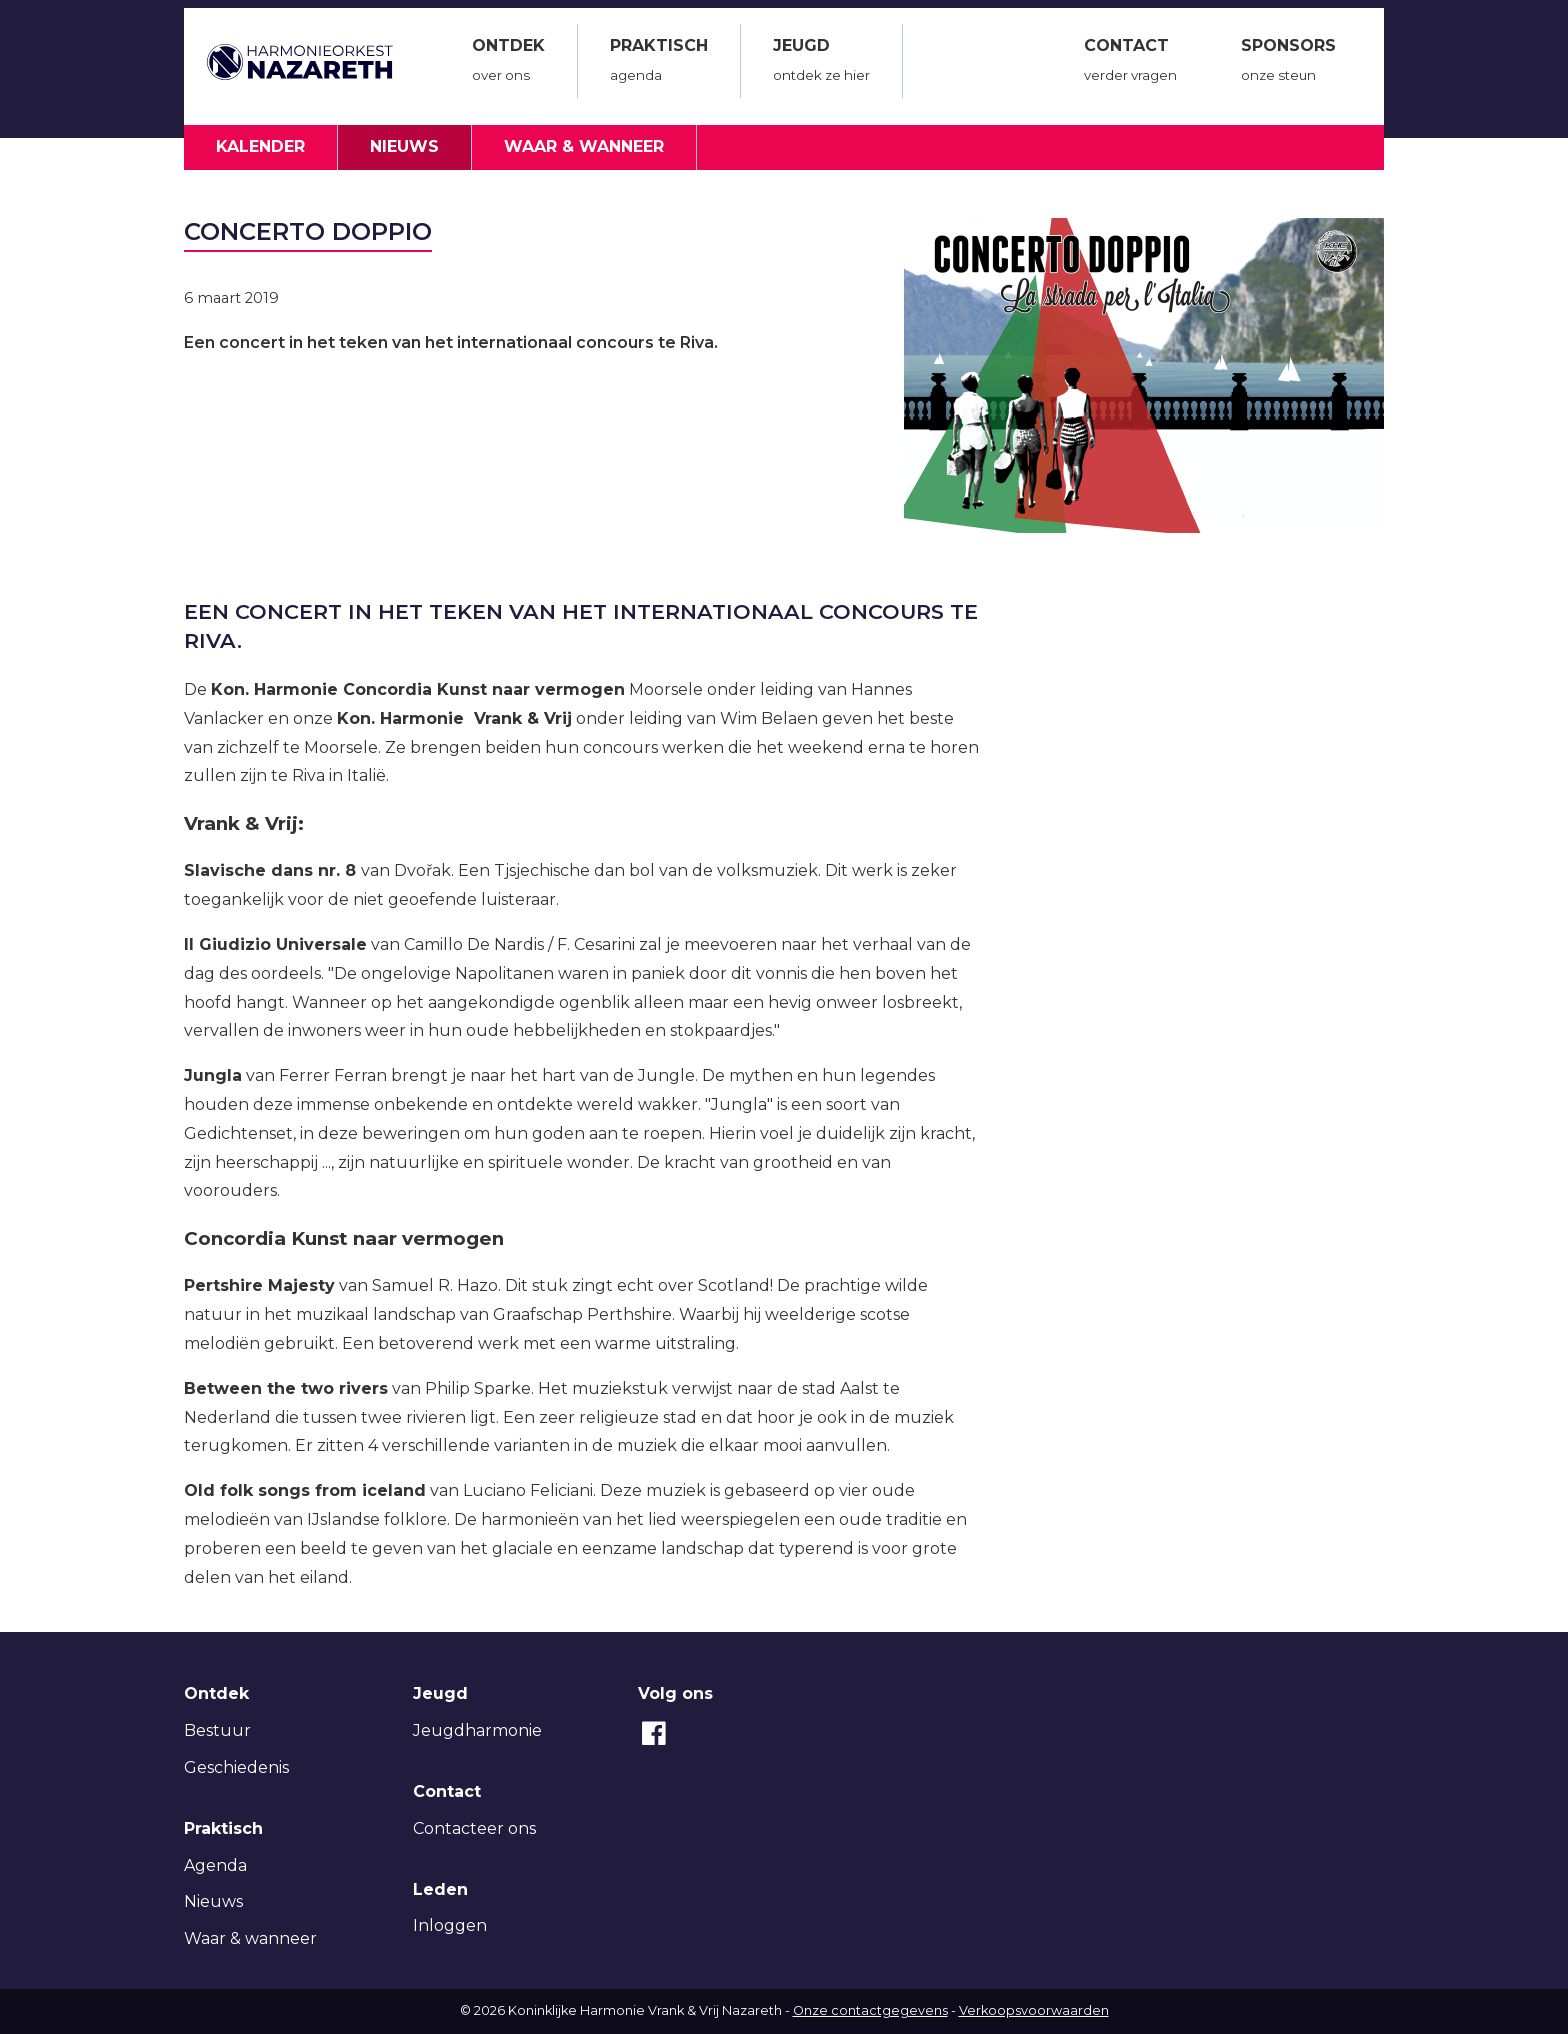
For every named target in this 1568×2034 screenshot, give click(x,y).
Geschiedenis (236, 1767)
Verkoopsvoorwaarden (1034, 2010)
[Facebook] (654, 1743)
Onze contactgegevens (870, 2010)
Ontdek (508, 63)
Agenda (215, 1865)
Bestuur (217, 1730)
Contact (1130, 63)
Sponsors (1288, 63)
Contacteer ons (474, 1828)
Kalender (260, 146)
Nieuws (404, 146)
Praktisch (659, 63)
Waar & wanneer (584, 146)
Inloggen (450, 1925)
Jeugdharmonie (477, 1730)
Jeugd (821, 63)
